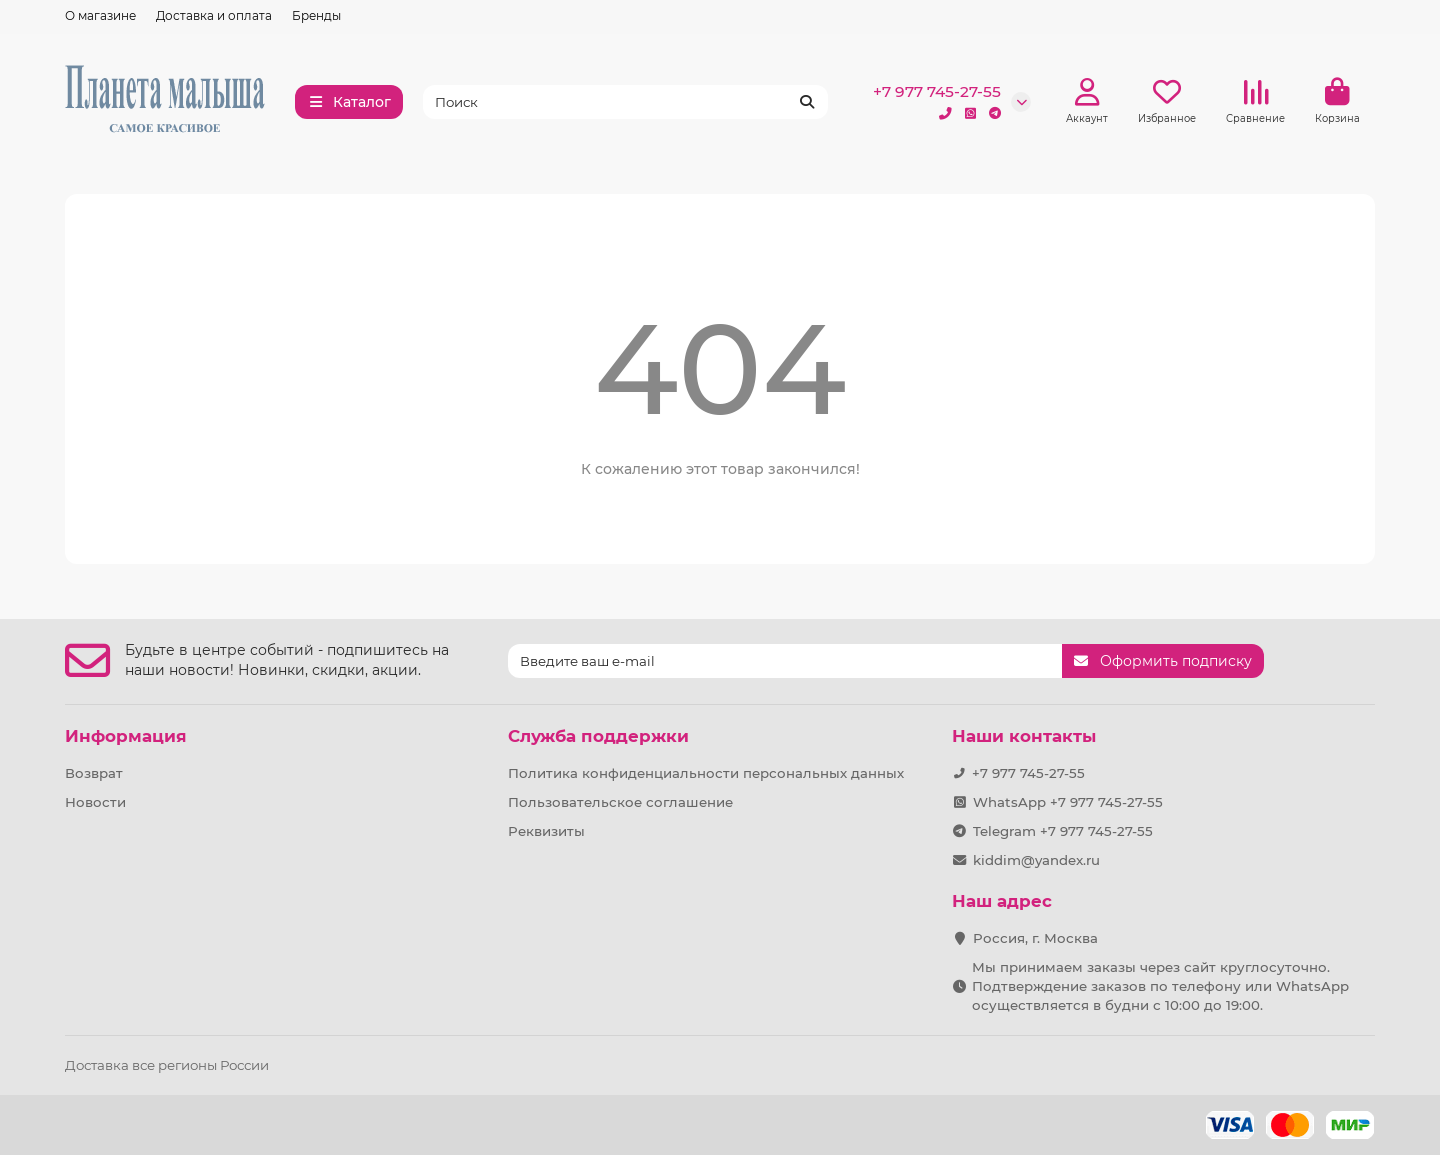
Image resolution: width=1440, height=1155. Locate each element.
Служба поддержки (598, 736)
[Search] (626, 102)
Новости (95, 802)
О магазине (100, 15)
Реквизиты (546, 831)
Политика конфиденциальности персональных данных (706, 773)
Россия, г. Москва (1035, 938)
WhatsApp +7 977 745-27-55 (1068, 802)
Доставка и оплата (214, 15)
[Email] (785, 661)
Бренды (316, 15)
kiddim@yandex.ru (1036, 860)
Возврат (94, 773)
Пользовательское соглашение (620, 802)
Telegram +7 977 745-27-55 (1063, 831)
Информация (126, 736)
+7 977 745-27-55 (937, 91)
